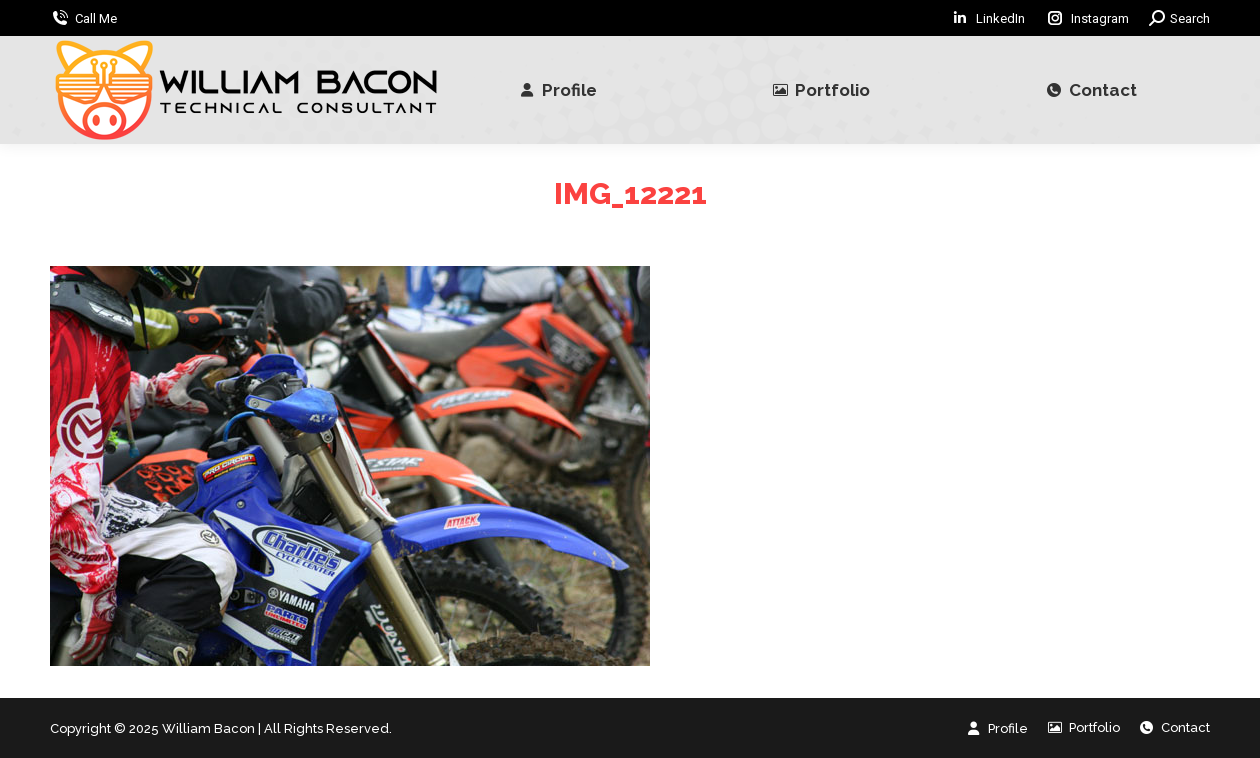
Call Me (96, 18)
